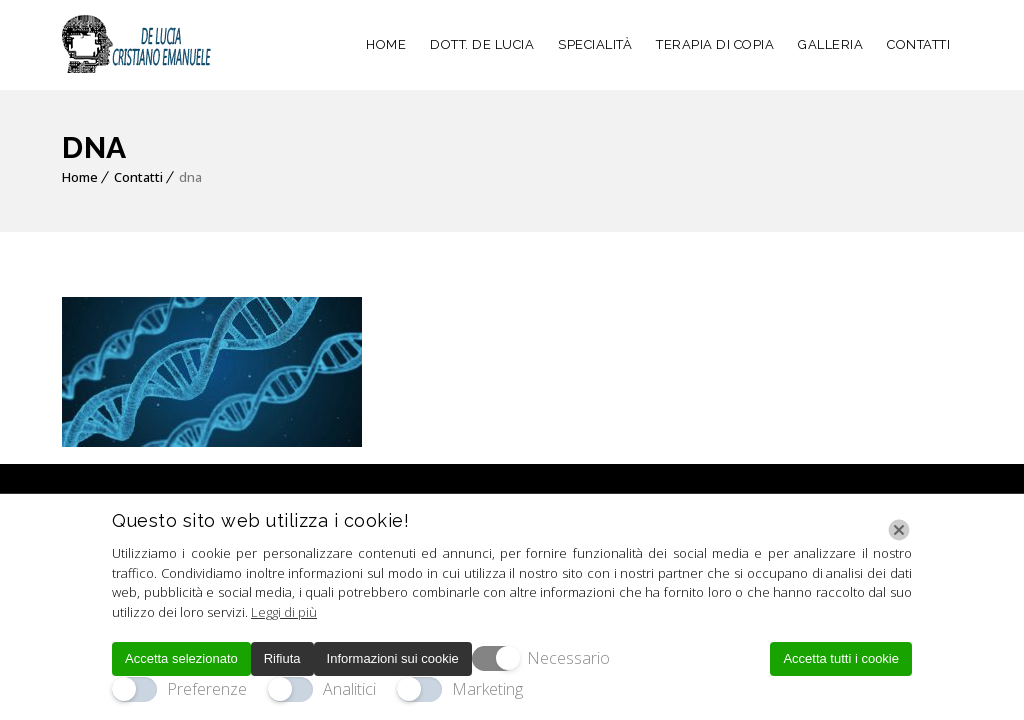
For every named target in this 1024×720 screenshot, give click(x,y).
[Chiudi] (899, 530)
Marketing (487, 689)
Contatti (138, 177)
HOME (386, 44)
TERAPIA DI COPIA (715, 44)
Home (80, 177)
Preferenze (207, 689)
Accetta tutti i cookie (841, 658)
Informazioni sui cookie (393, 658)
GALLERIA (830, 44)
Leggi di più (284, 612)
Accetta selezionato (181, 658)
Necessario (568, 658)
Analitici (349, 689)
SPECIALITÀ (595, 44)
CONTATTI (918, 44)
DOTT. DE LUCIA (482, 44)
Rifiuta (282, 658)
